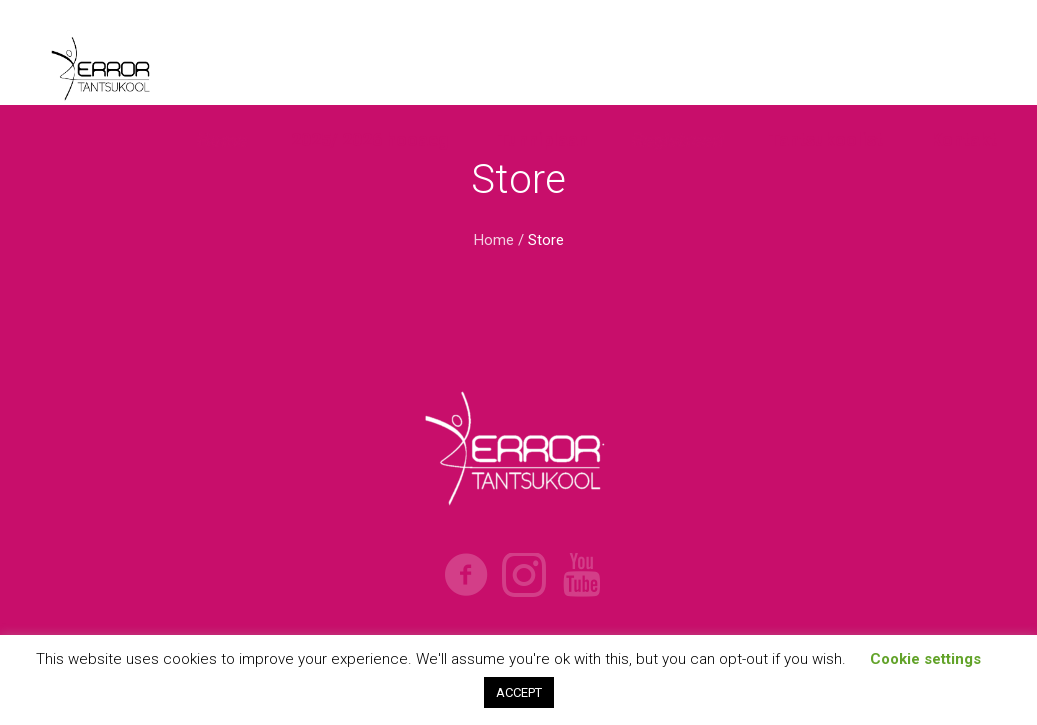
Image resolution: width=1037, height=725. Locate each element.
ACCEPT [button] (519, 692)
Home (494, 240)
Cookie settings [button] (925, 659)
